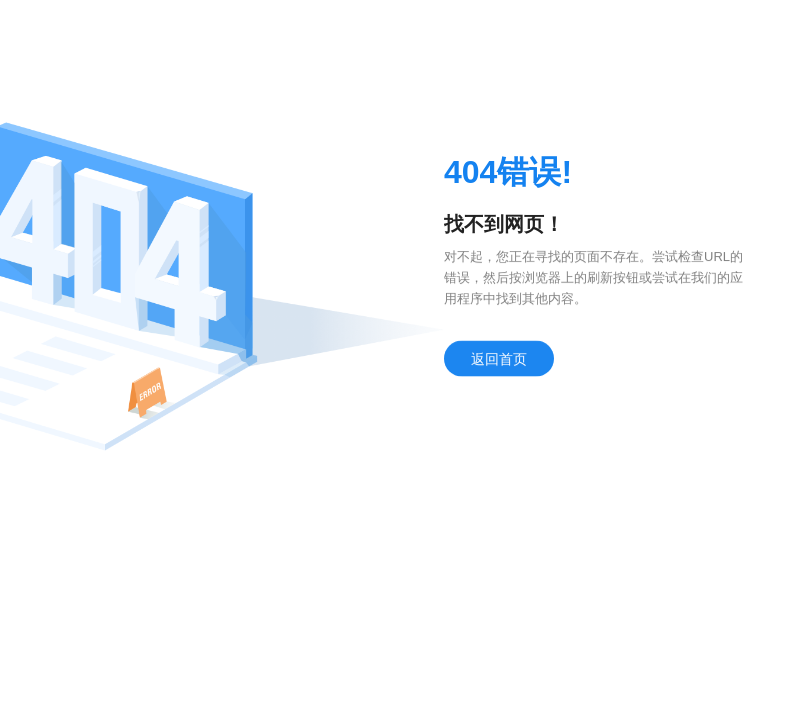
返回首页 (499, 361)
